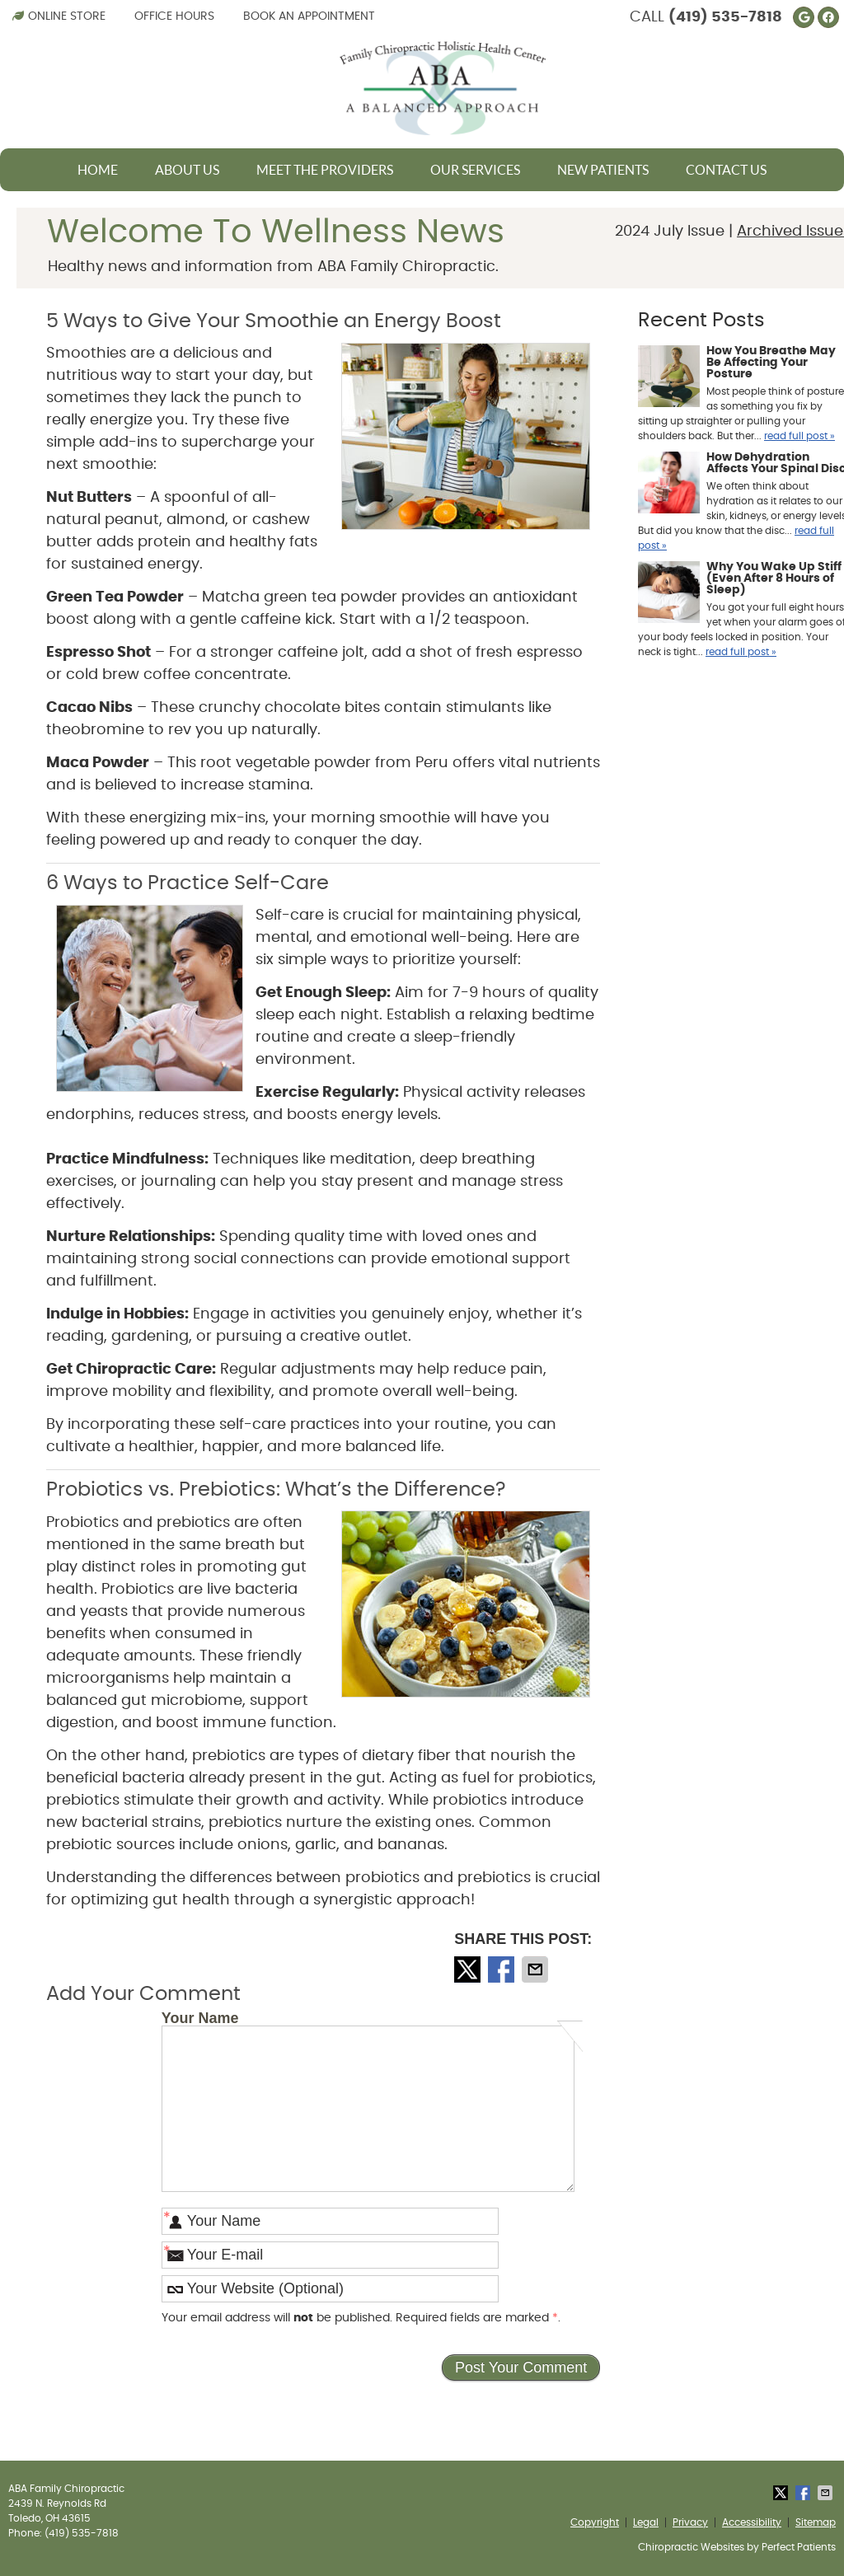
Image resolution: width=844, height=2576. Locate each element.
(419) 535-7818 (725, 17)
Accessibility (751, 2522)
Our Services (475, 169)
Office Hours (174, 16)
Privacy (690, 2522)
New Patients (603, 169)
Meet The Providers (324, 169)
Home (97, 169)
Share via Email (536, 1969)
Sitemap (815, 2522)
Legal (646, 2522)
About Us (187, 169)
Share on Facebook (503, 1969)
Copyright (594, 2522)
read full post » (799, 436)
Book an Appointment (309, 16)
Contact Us (726, 169)
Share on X (469, 1969)
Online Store (59, 16)
